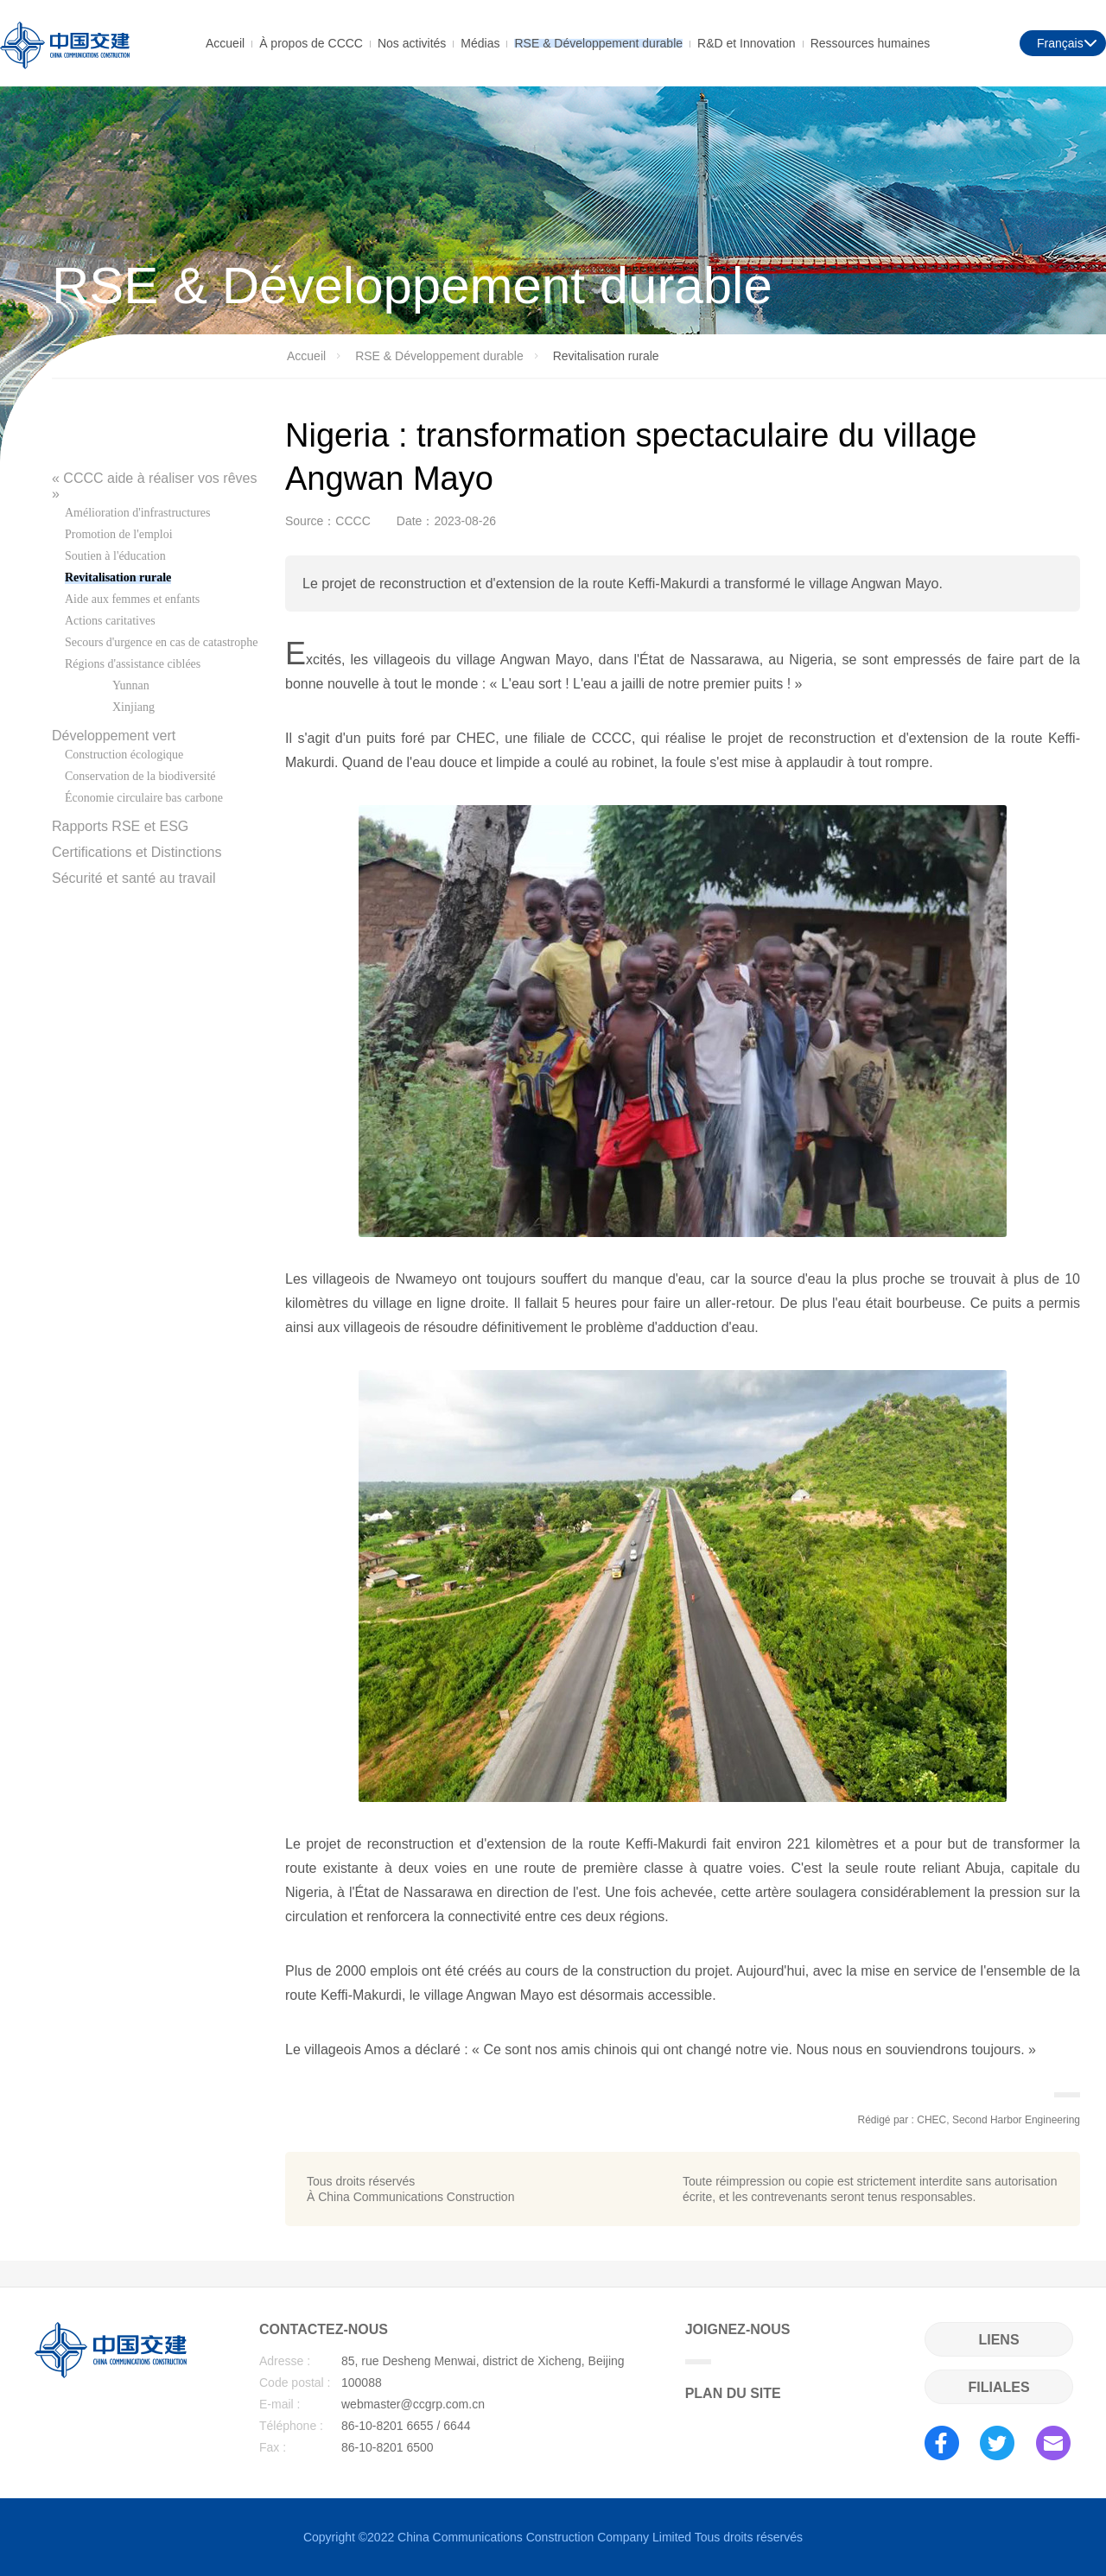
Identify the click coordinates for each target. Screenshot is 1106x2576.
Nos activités (412, 42)
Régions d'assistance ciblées (132, 663)
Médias (480, 42)
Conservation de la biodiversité (140, 776)
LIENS (998, 2339)
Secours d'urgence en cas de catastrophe (161, 642)
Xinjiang (133, 707)
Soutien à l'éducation (115, 555)
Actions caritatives (110, 620)
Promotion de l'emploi (119, 534)
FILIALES (998, 2387)
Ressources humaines (870, 42)
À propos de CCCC (311, 42)
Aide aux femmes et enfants (132, 599)
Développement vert (113, 735)
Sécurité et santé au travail (133, 878)
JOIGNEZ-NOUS (738, 2343)
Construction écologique (124, 754)
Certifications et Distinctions (137, 852)
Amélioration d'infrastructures (138, 512)
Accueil (225, 42)
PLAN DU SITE (733, 2393)
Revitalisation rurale (118, 577)
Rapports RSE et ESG (120, 826)
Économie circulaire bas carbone (144, 797)
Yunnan (130, 685)
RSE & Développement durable (598, 42)
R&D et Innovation (746, 42)
